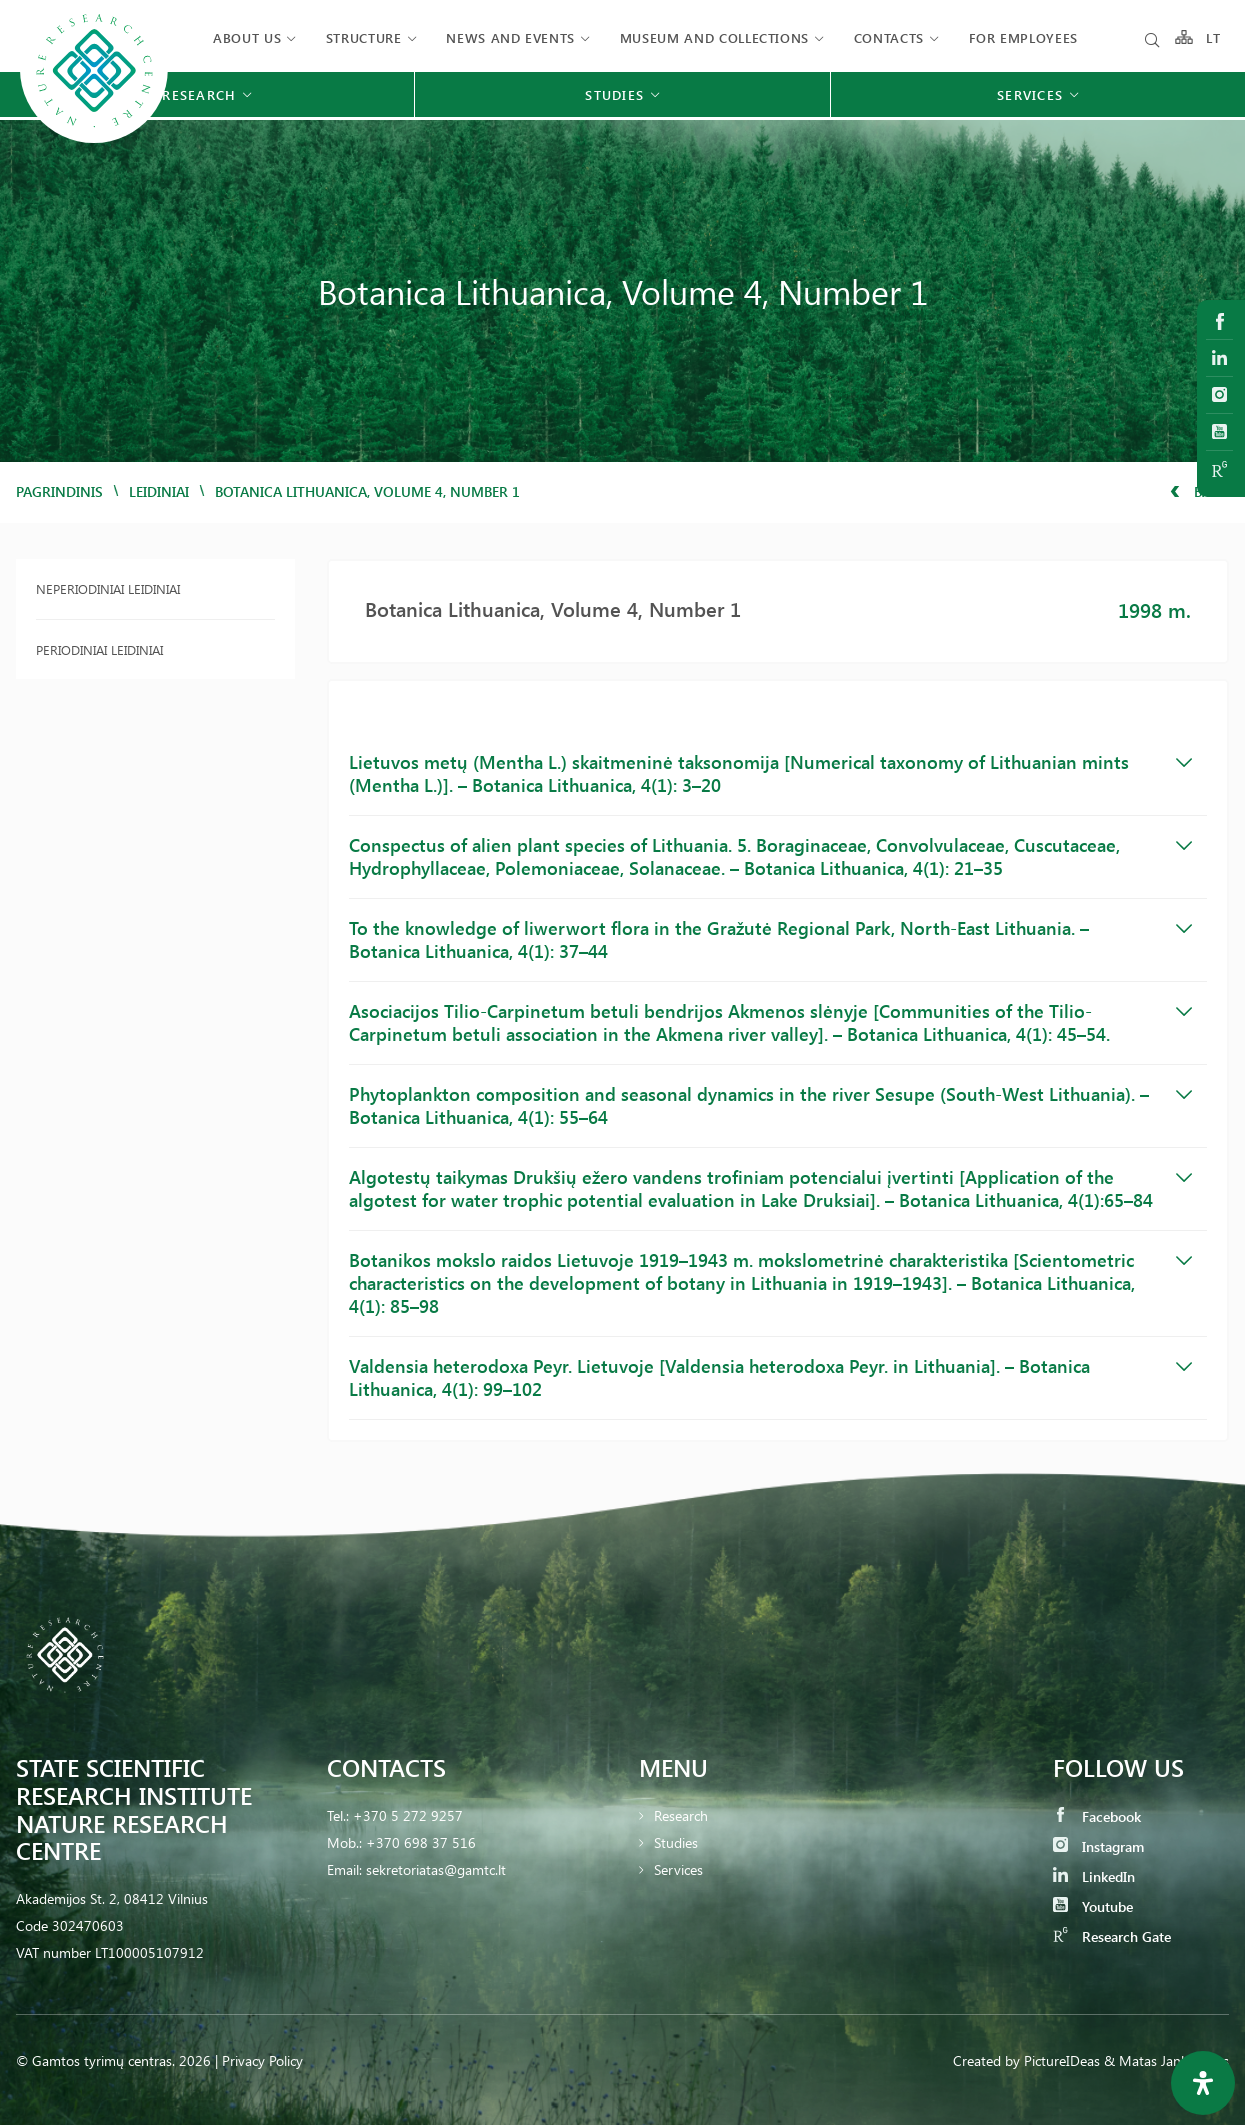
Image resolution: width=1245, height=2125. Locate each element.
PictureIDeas (1062, 2060)
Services (678, 1869)
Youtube (1093, 1906)
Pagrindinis (59, 491)
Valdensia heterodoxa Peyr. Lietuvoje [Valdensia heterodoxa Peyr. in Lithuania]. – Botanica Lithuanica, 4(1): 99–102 (770, 1377)
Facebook (1097, 1816)
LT (1213, 37)
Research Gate (1112, 1936)
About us (247, 37)
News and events (510, 37)
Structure (364, 37)
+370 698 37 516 (421, 1842)
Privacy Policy (262, 2060)
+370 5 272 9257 (408, 1815)
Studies (676, 1842)
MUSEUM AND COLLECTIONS (714, 37)
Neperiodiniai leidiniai (108, 588)
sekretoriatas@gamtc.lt (436, 1869)
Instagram (1098, 1846)
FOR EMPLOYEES (1023, 37)
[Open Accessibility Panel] (1203, 2083)
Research (681, 1815)
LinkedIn (1094, 1876)
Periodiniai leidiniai (99, 649)
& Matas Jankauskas (1166, 2060)
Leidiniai (159, 491)
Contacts (889, 37)
